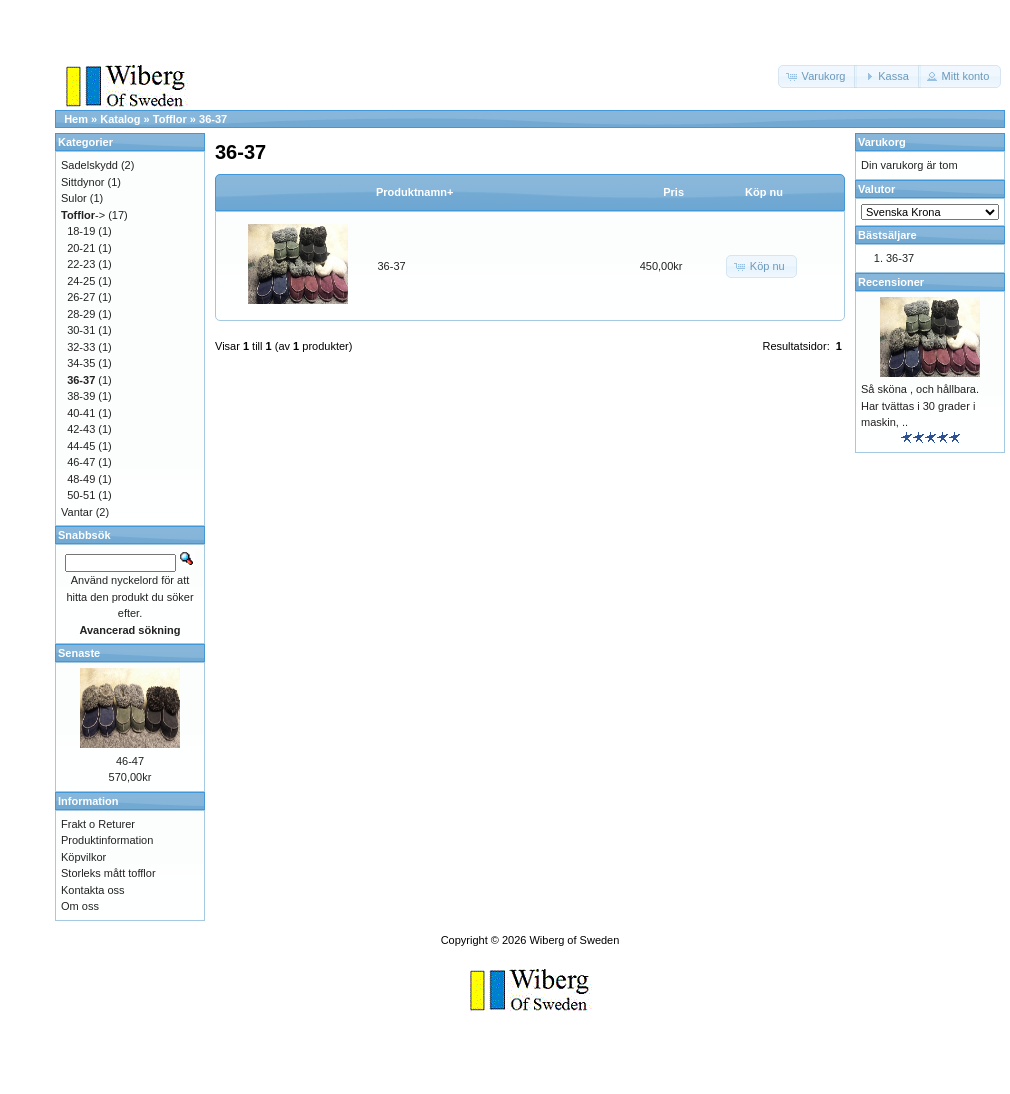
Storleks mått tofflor (108, 873)
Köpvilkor (83, 857)
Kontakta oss (93, 890)
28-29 (81, 314)
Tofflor (170, 119)
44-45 (81, 446)
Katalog (120, 119)
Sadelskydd (89, 165)
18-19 (81, 231)
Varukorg (882, 142)
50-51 (81, 495)
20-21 (81, 248)
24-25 (81, 281)
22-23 (81, 264)
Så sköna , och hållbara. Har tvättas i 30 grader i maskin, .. (920, 405)
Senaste (79, 653)
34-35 (81, 363)
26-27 (81, 297)
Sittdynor (82, 182)
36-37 (213, 119)
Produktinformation (107, 840)
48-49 (81, 479)
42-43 (81, 429)
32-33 (81, 347)
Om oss (80, 906)
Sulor (74, 198)
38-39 (81, 396)
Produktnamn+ (414, 192)
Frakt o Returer (98, 824)
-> (83, 215)
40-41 (81, 413)
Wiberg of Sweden (574, 940)
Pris (673, 192)
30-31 (81, 330)
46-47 (81, 462)
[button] (818, 76)
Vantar (77, 512)
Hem (76, 119)
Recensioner (891, 282)
